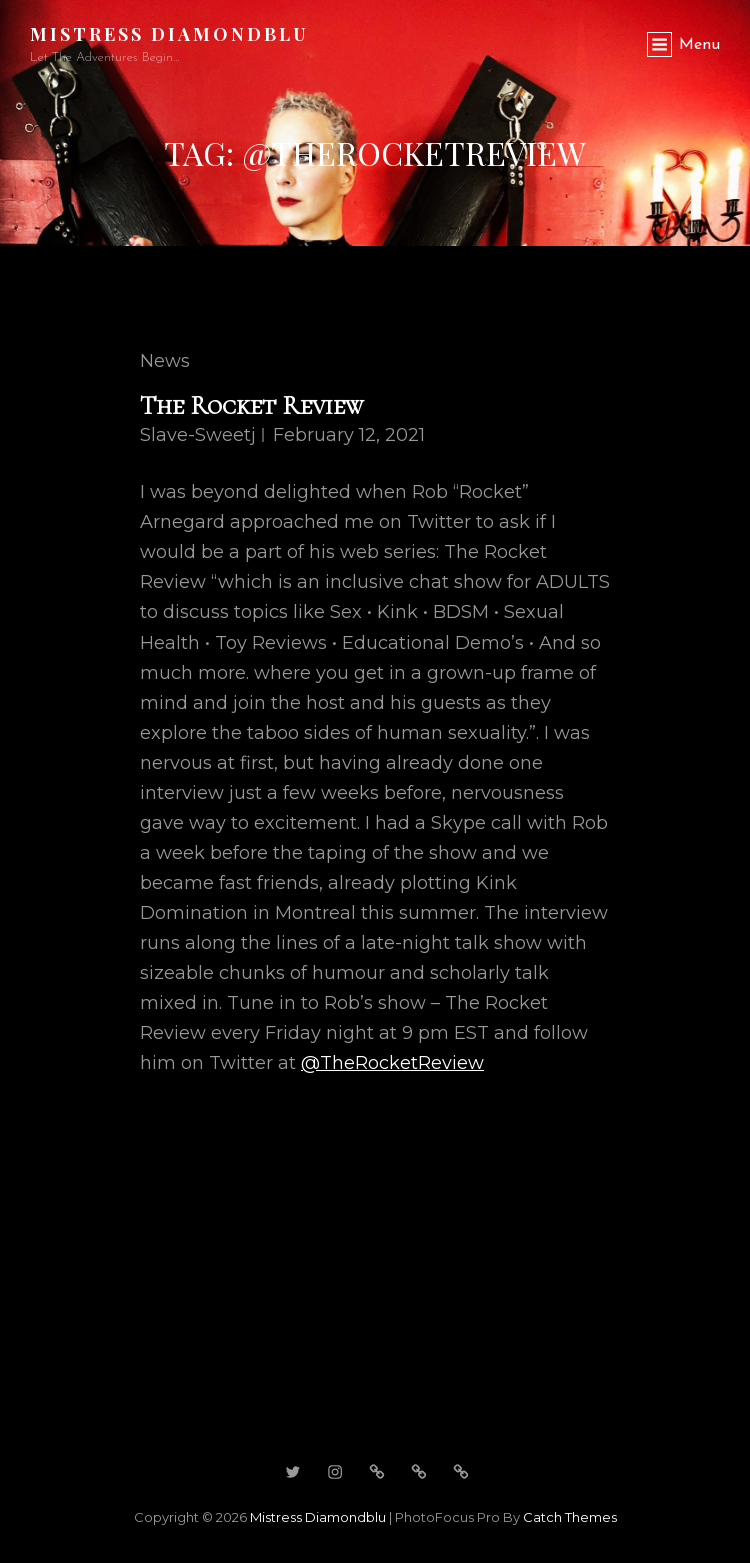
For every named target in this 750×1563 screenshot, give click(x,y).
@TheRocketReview (392, 1063)
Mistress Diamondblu (169, 34)
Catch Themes (570, 1517)
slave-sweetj (198, 435)
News (165, 361)
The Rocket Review (251, 405)
